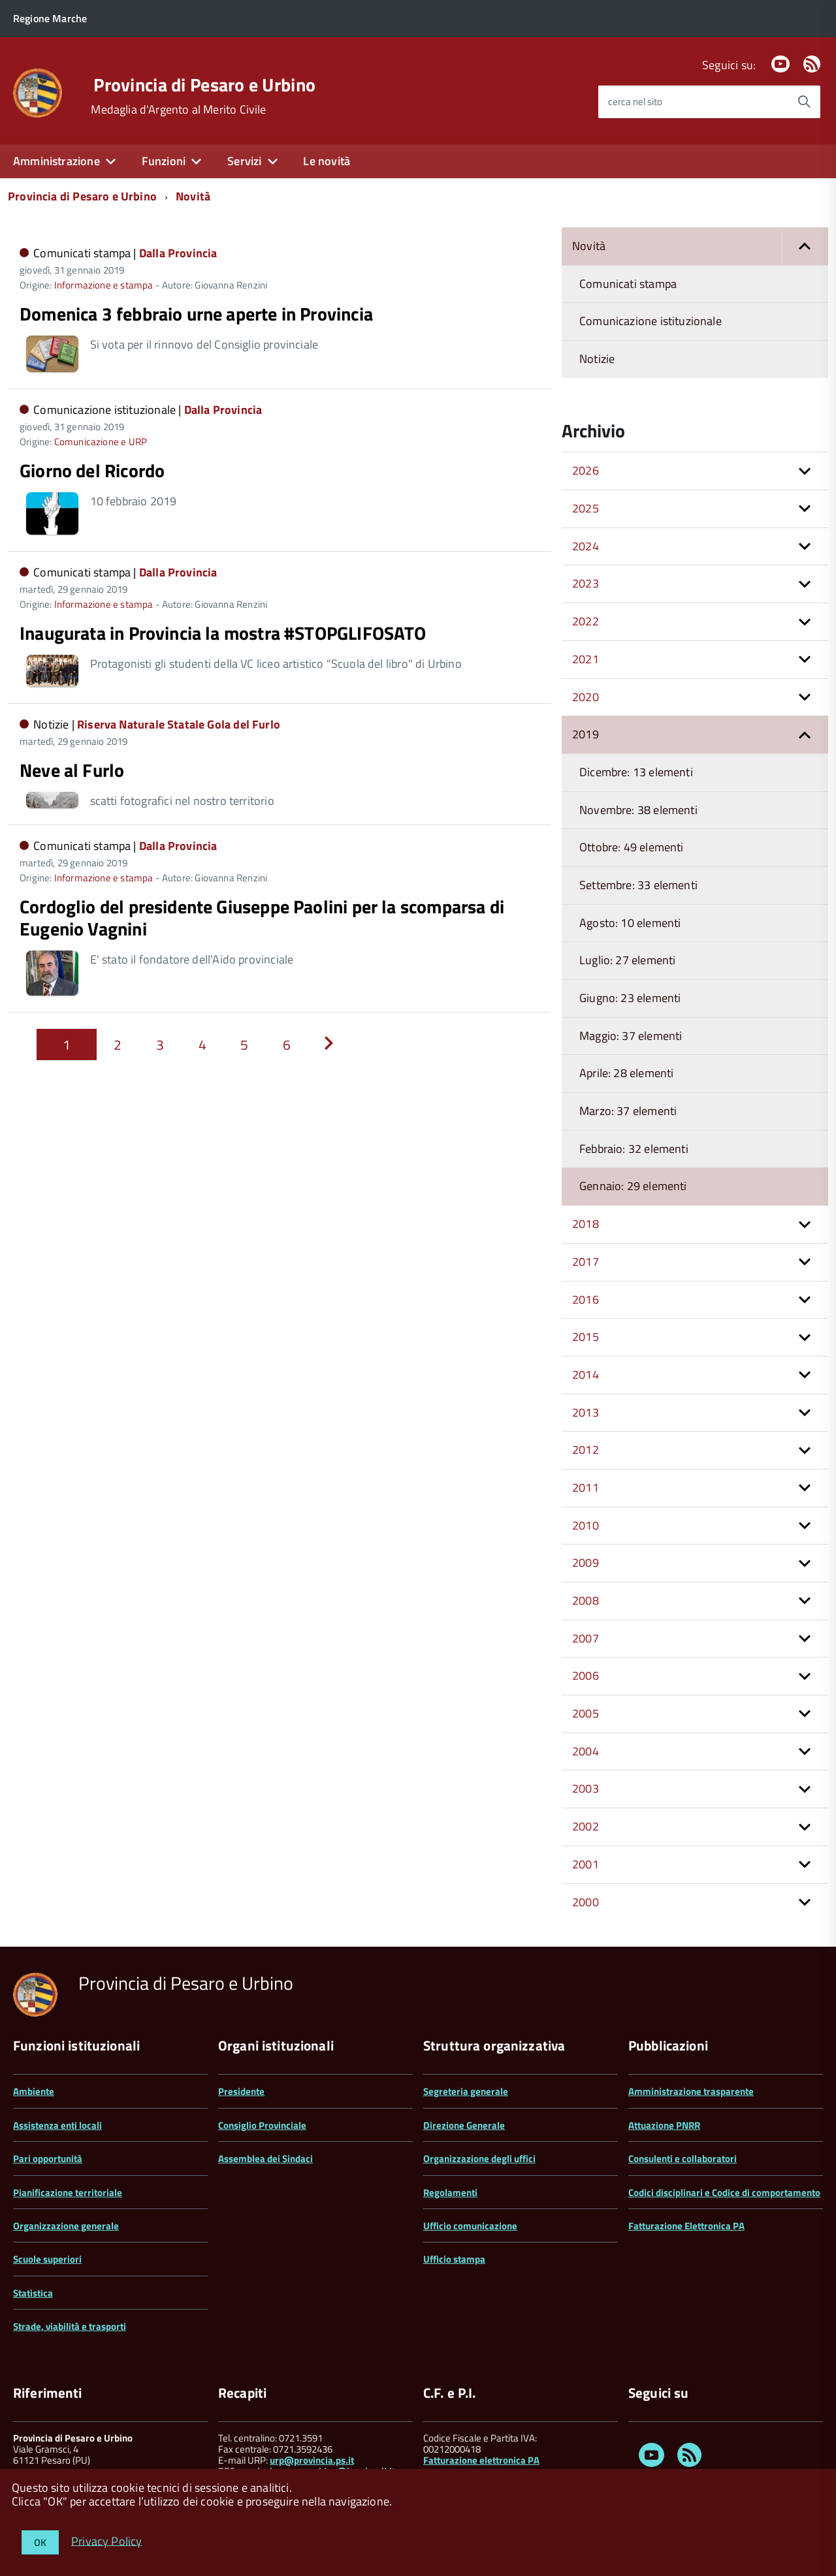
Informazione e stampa (103, 284)
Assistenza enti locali (57, 2125)
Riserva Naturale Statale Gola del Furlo (178, 724)
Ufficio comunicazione (470, 2225)
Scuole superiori (47, 2259)
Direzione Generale (464, 2125)
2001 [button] (585, 1864)
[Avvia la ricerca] (804, 102)
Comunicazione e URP (100, 441)
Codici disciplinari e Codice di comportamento (724, 2192)
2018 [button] (585, 1224)
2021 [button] (585, 659)
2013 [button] (585, 1412)
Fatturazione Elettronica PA (686, 2225)
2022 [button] (585, 621)
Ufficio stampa (454, 2259)
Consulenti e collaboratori (682, 2158)
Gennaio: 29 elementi (633, 1186)
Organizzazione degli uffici (479, 2158)
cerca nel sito (635, 101)
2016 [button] (585, 1299)
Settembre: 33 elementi (638, 885)
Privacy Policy (106, 2540)
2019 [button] (585, 734)
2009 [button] (585, 1562)
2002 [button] (585, 1826)
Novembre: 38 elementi (638, 810)
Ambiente (33, 2091)
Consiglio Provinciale (262, 2125)
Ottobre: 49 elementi (631, 847)
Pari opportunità (47, 2158)
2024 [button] (585, 546)
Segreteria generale (465, 2091)
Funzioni (163, 161)
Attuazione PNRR (664, 2125)
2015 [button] (585, 1336)
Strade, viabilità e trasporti (69, 2326)
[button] (804, 246)
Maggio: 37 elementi (630, 1036)
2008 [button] (585, 1600)
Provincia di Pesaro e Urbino (204, 85)
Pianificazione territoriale (67, 2192)
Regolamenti (450, 2192)
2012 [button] (585, 1449)
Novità (193, 196)
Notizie (597, 359)
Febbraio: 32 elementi (633, 1148)
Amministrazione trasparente (691, 2091)
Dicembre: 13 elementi (636, 772)
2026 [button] (585, 470)
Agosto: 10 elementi (630, 923)
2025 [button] (585, 508)
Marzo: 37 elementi (628, 1111)
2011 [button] (585, 1487)
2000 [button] (585, 1902)
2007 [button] (585, 1638)
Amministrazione (56, 161)
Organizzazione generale (66, 2225)
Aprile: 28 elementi (626, 1073)
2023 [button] (585, 583)
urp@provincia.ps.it (312, 2460)
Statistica (33, 2293)
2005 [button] (585, 1713)
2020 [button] (585, 697)
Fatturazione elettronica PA (481, 2460)
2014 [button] (585, 1374)
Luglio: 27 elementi (627, 960)
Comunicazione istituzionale (650, 321)
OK (40, 2542)
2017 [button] (585, 1261)
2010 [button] (585, 1525)
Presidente (241, 2091)
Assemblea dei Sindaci (265, 2158)
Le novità (326, 161)
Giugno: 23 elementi (630, 998)
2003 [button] (585, 1788)
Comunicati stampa (628, 283)
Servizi (244, 161)
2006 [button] (585, 1675)
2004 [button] (585, 1751)
